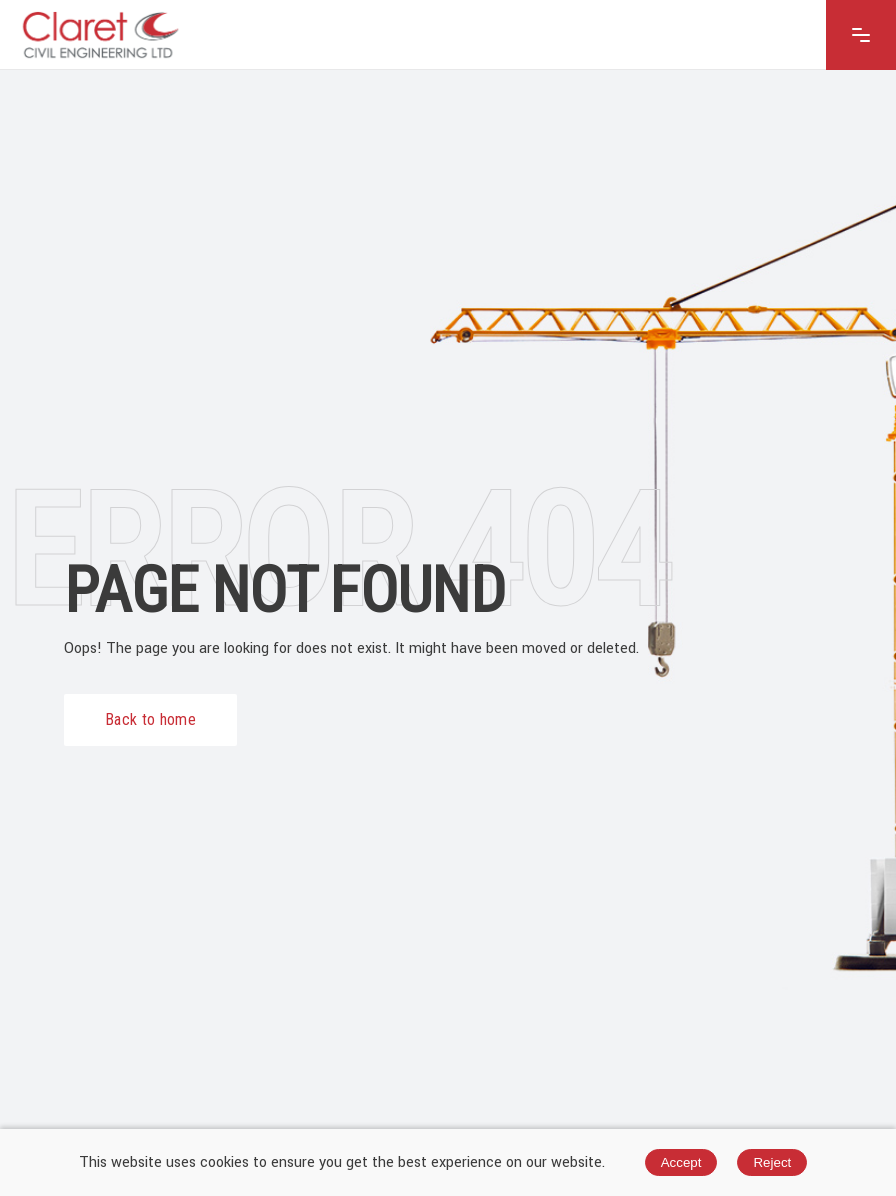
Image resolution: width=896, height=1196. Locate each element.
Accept (681, 1162)
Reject (772, 1162)
